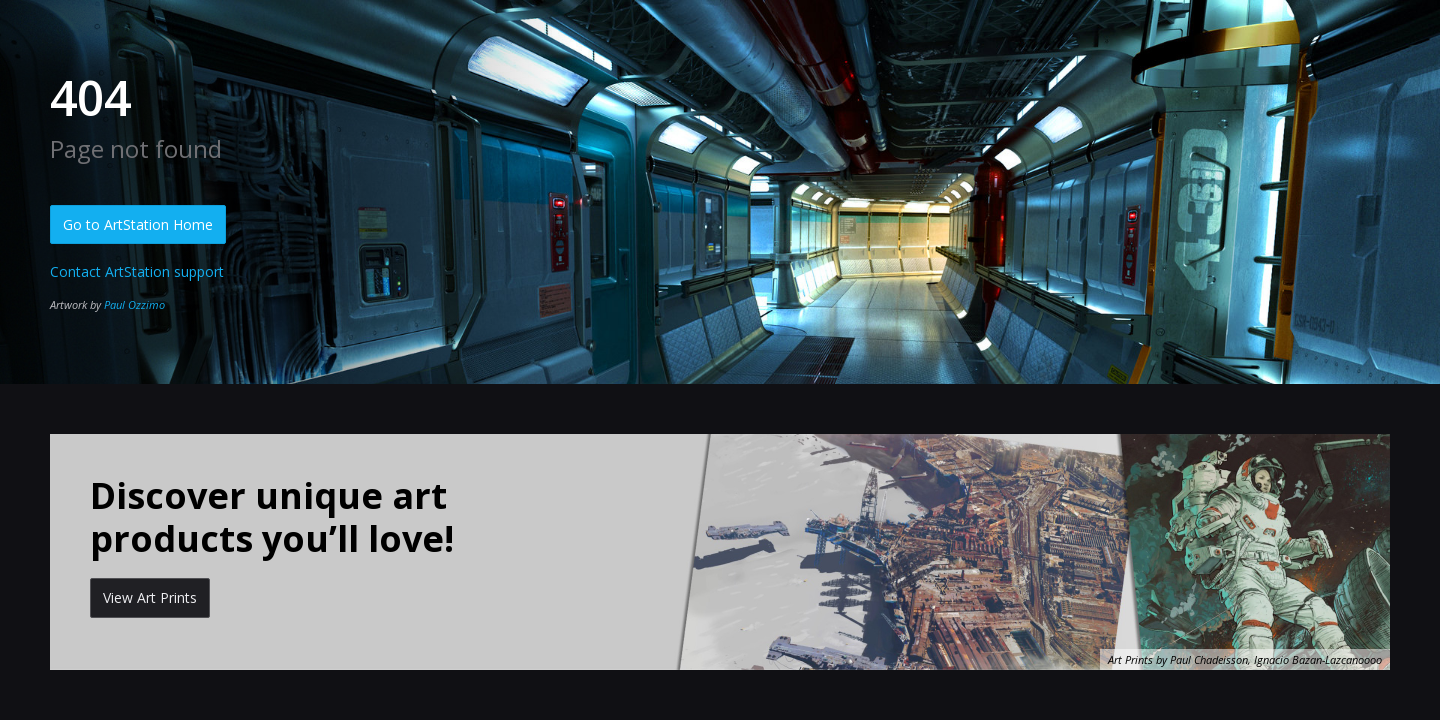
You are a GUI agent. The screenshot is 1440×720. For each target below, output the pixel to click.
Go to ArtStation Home (138, 224)
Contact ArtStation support (137, 271)
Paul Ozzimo (134, 304)
